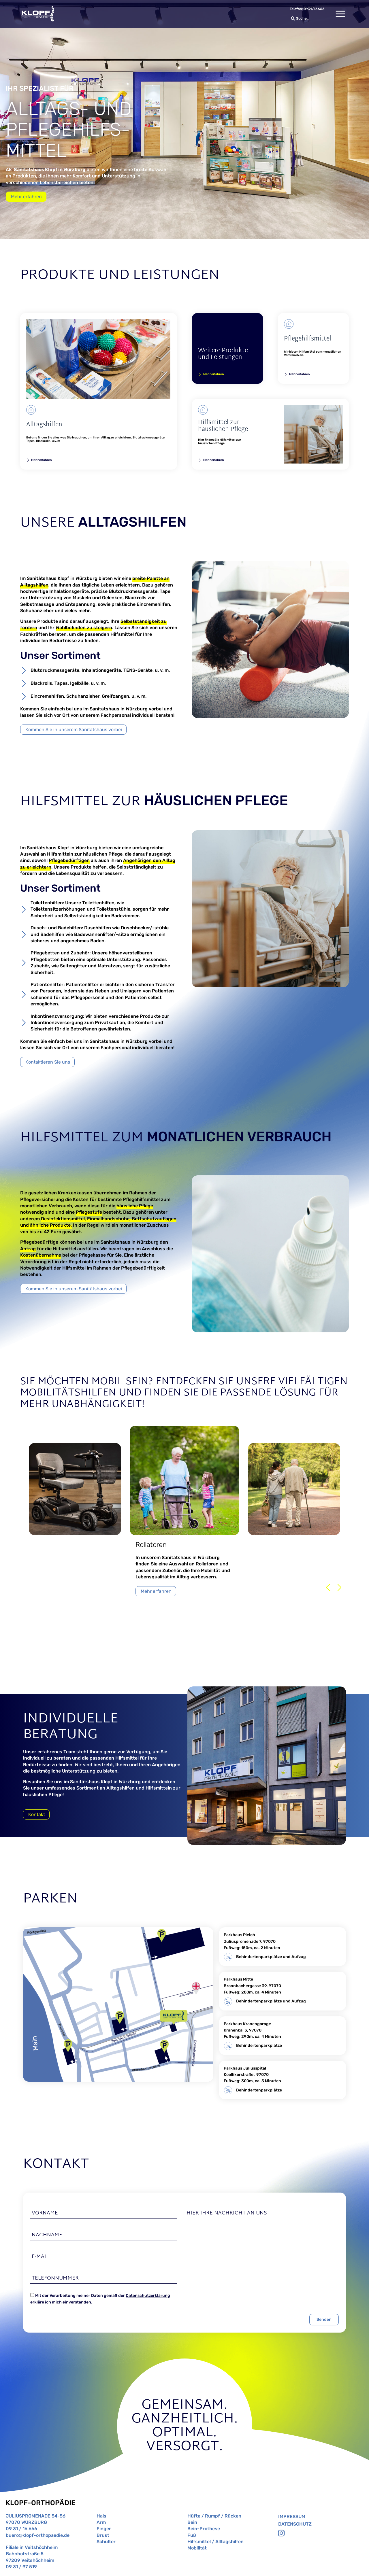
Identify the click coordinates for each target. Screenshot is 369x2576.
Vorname (45, 2213)
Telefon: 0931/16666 (307, 9)
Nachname (47, 2235)
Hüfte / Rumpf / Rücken (214, 2516)
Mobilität (197, 2548)
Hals (101, 2516)
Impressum (291, 2516)
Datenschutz (295, 2524)
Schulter (106, 2541)
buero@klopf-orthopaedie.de (37, 2535)
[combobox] (307, 18)
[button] (328, 1587)
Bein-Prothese (203, 2528)
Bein (192, 2522)
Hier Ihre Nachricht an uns (227, 2213)
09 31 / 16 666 (21, 2528)
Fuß (191, 2535)
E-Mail (40, 2257)
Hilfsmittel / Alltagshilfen (215, 2541)
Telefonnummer (55, 2278)
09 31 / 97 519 (21, 2566)
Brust (103, 2535)
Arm (101, 2522)
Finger (104, 2528)
